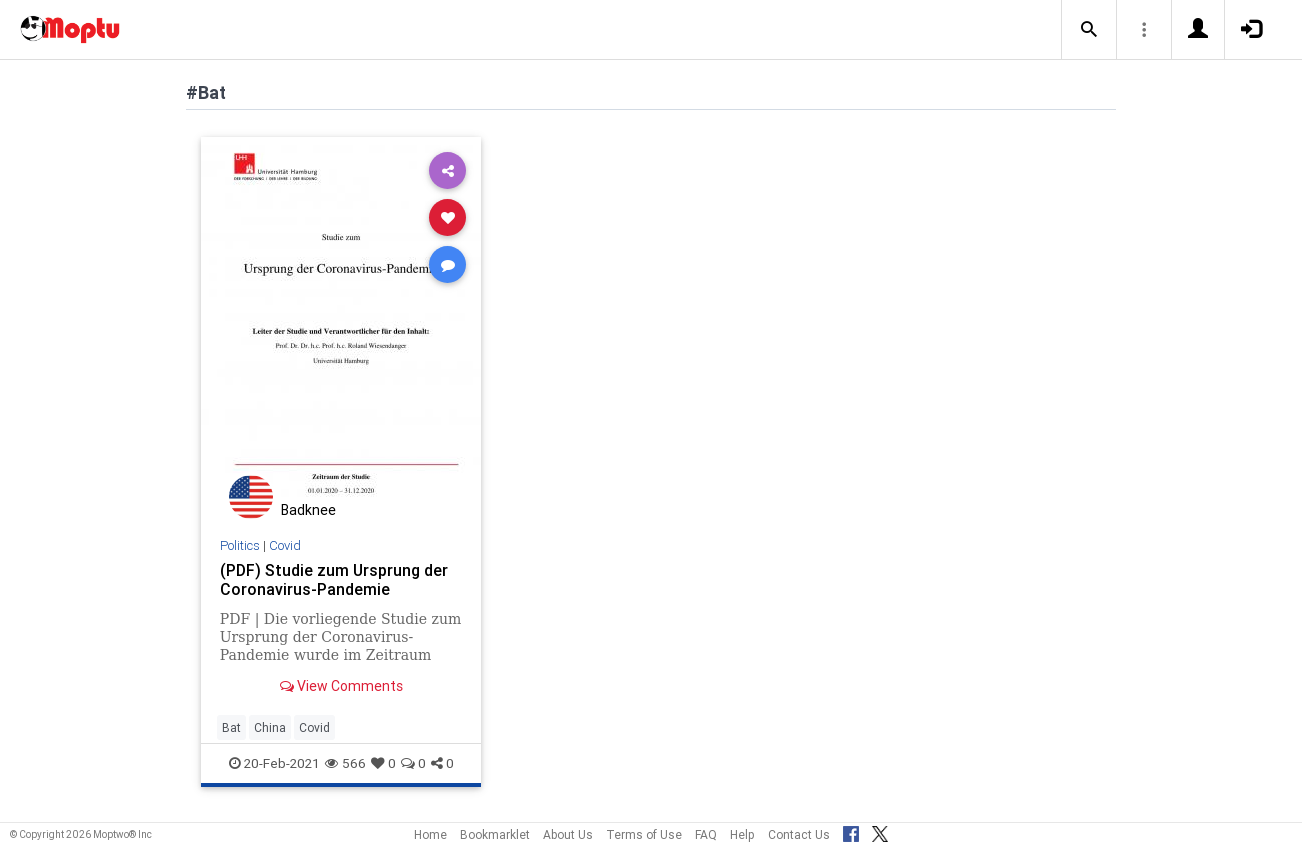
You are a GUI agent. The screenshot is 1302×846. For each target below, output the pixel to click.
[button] (1089, 30)
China (270, 727)
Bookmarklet (495, 834)
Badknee (308, 510)
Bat (231, 727)
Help (742, 834)
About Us (568, 834)
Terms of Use (644, 834)
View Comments (341, 686)
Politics (240, 545)
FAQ (706, 834)
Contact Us (799, 834)
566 (345, 763)
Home (430, 834)
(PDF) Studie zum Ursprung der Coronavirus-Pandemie (334, 579)
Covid (285, 545)
